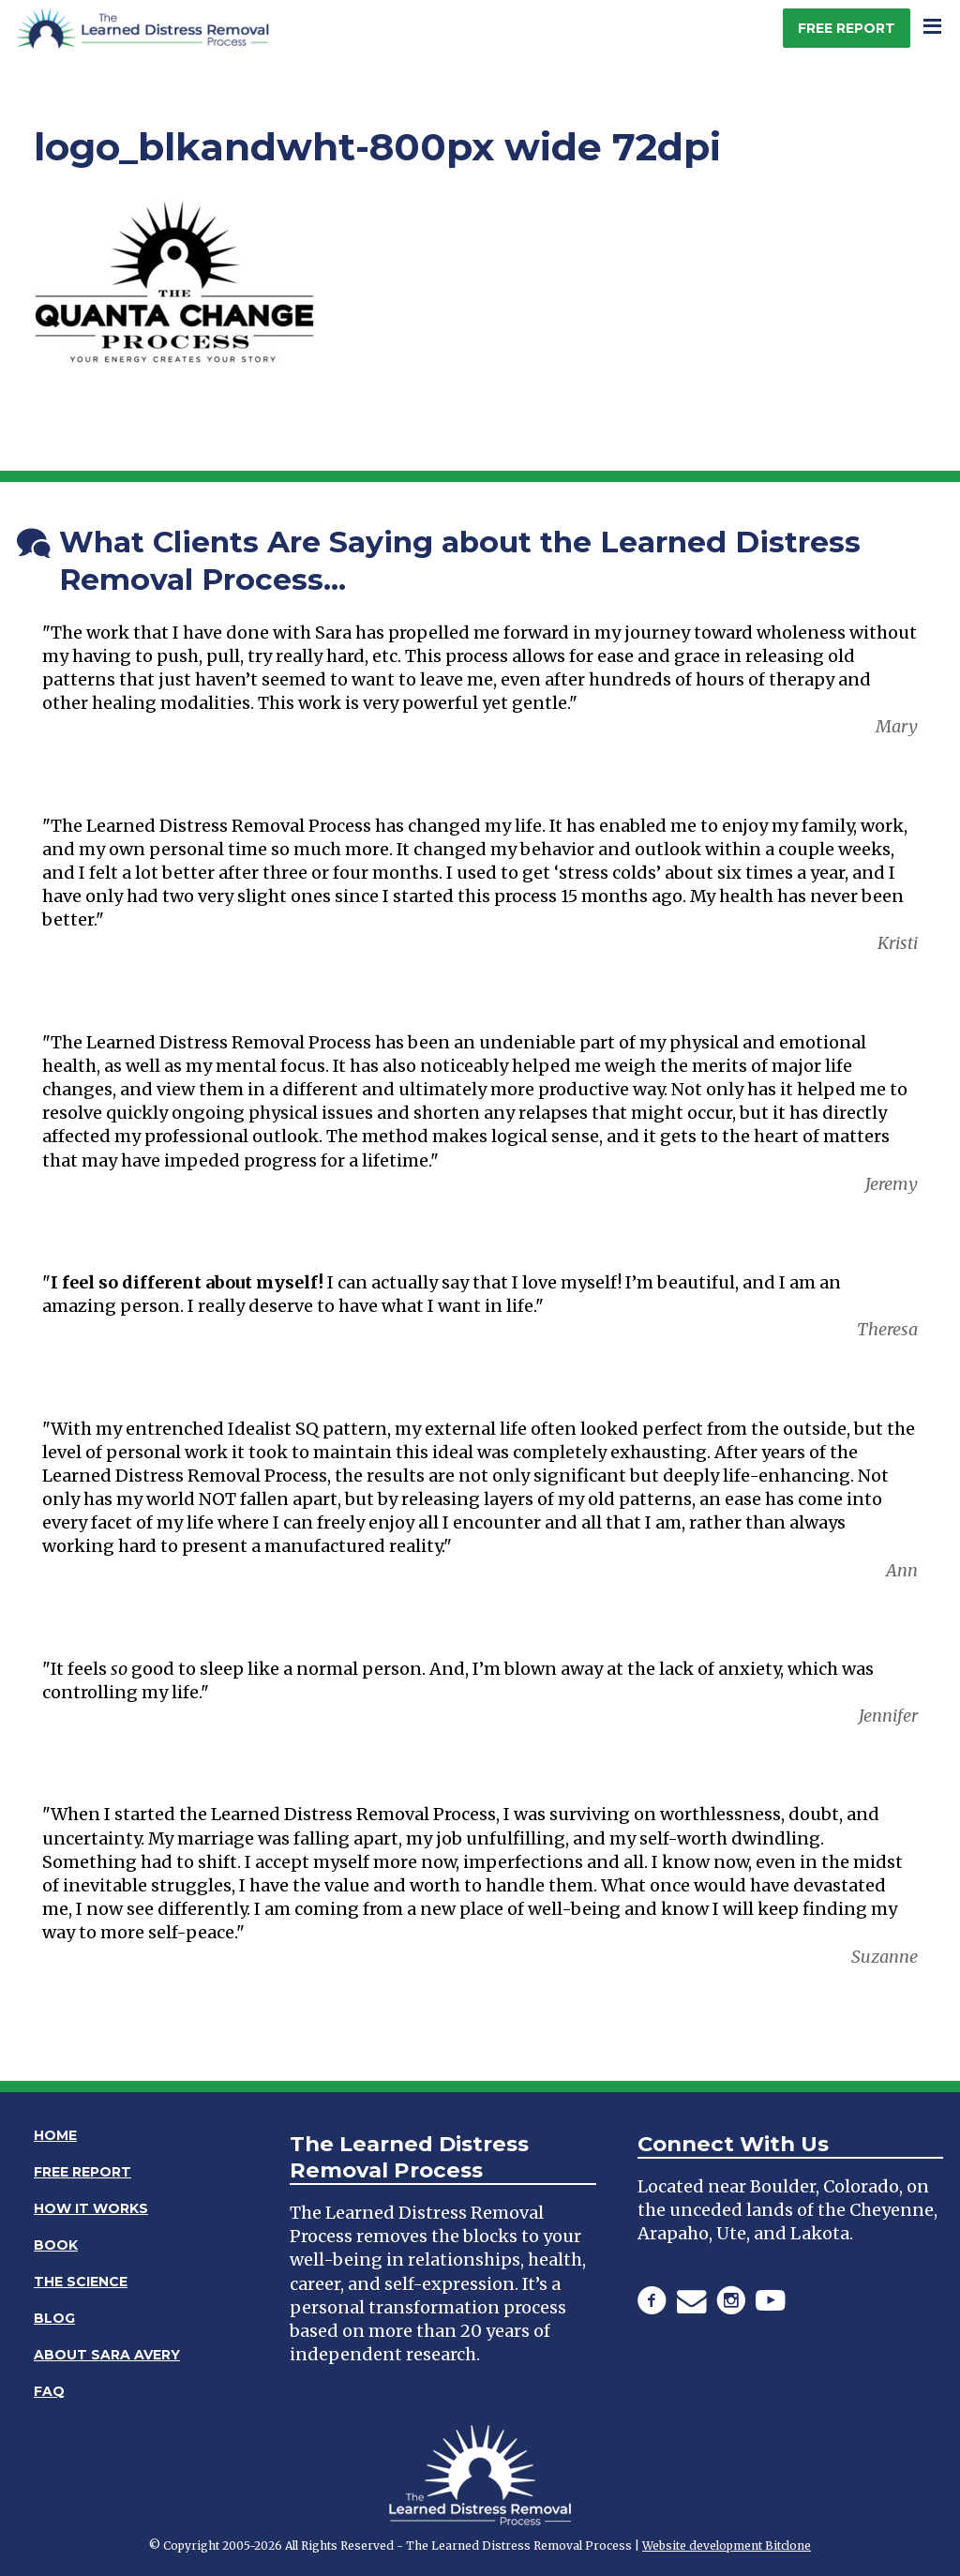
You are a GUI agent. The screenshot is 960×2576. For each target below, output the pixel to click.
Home (55, 2135)
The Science (81, 2281)
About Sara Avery (107, 2354)
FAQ (49, 2391)
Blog (54, 2318)
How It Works (91, 2208)
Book (56, 2245)
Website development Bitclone (726, 2545)
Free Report (846, 28)
